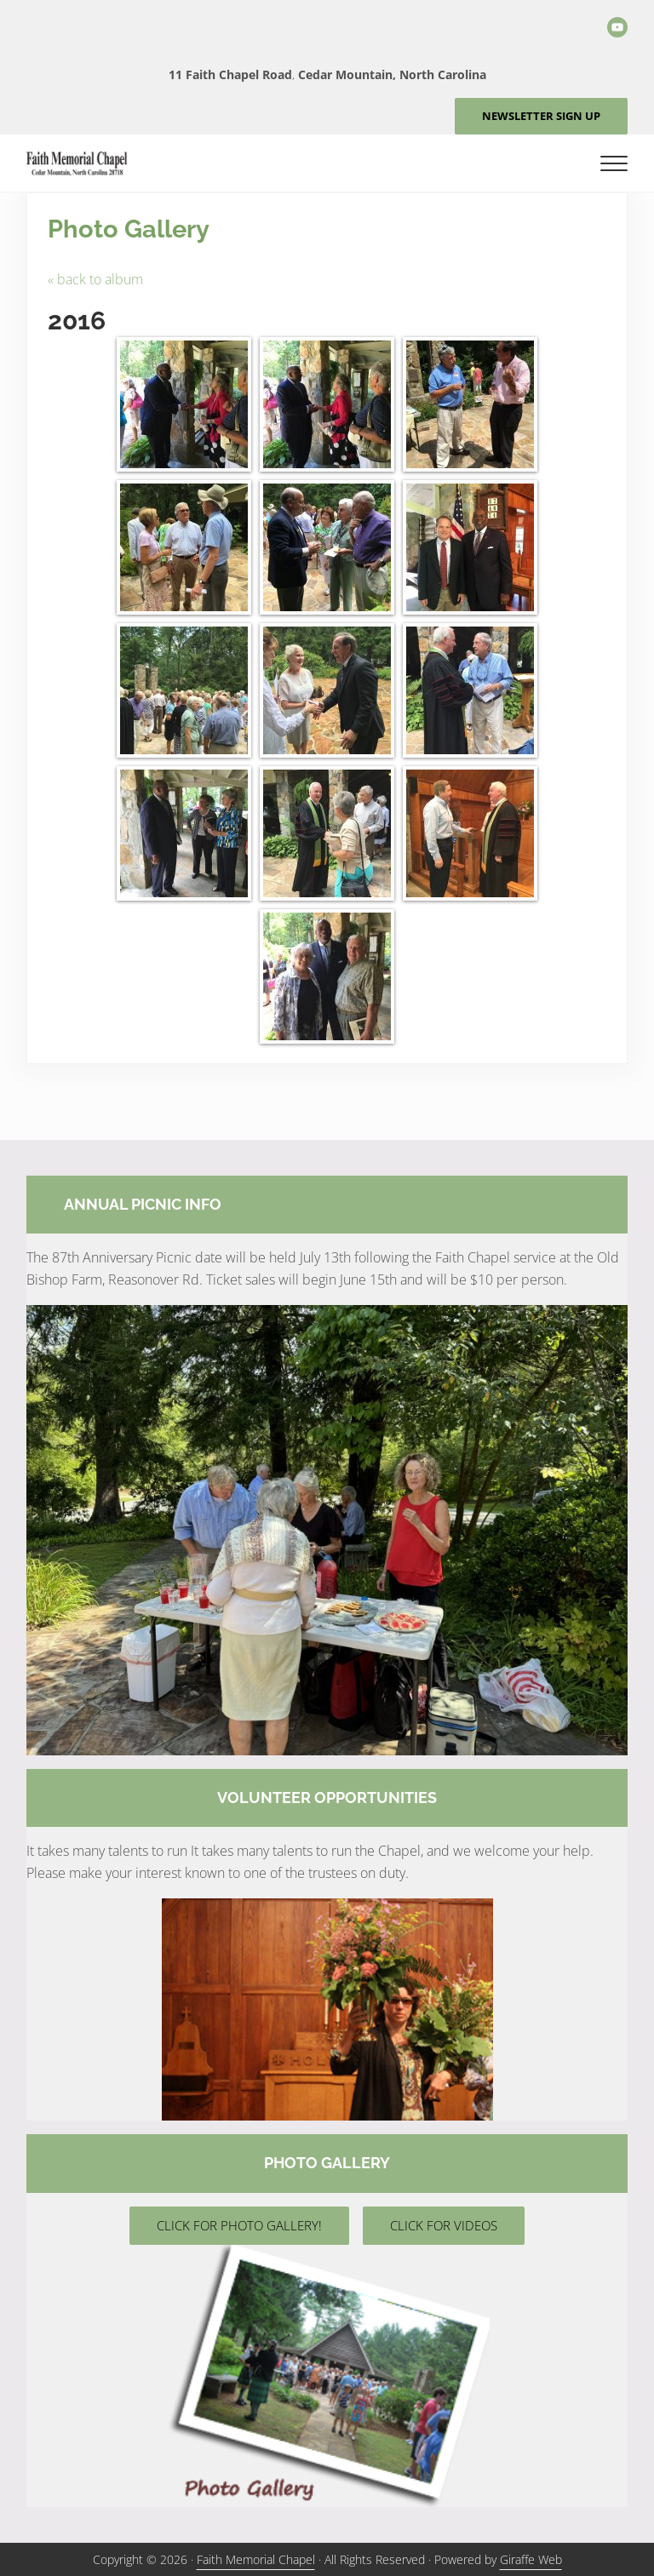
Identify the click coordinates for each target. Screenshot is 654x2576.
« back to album (95, 279)
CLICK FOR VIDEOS (443, 2225)
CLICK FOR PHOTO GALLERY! (239, 2225)
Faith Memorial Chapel (256, 2559)
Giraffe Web (531, 2559)
